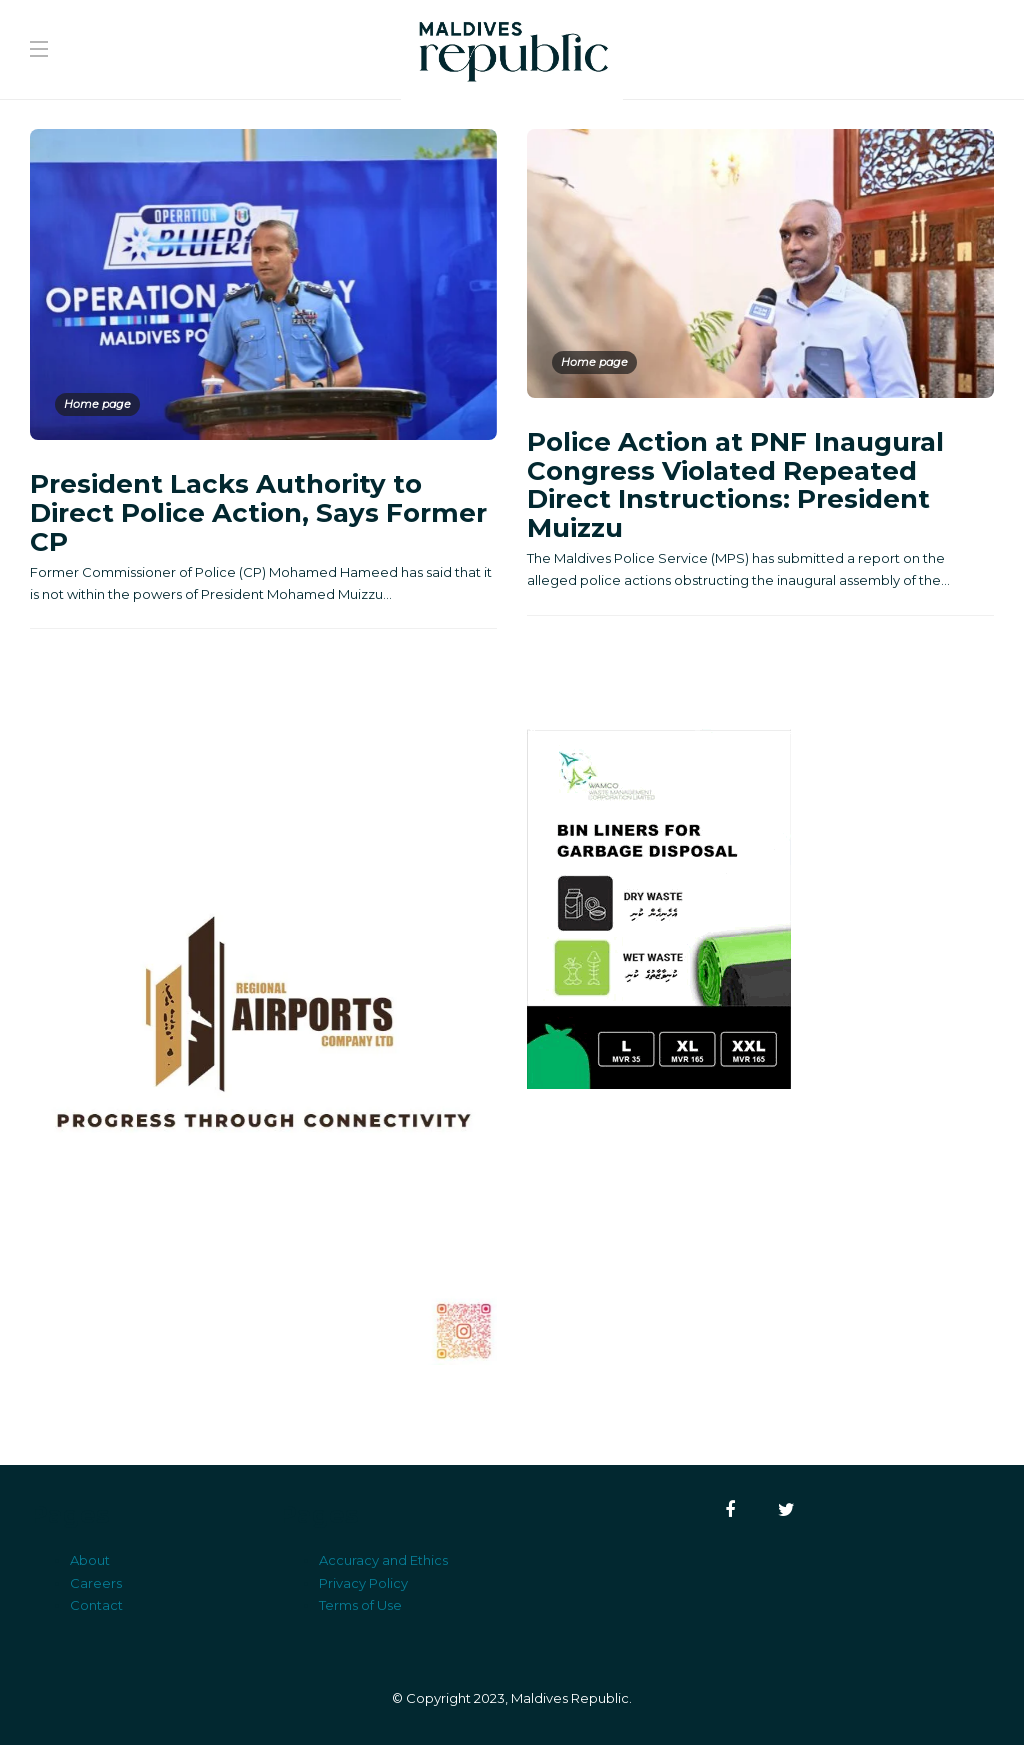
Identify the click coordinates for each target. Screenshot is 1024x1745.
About (90, 1560)
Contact (96, 1605)
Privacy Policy (363, 1583)
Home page (97, 404)
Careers (96, 1583)
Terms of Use (360, 1605)
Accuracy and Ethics (383, 1560)
